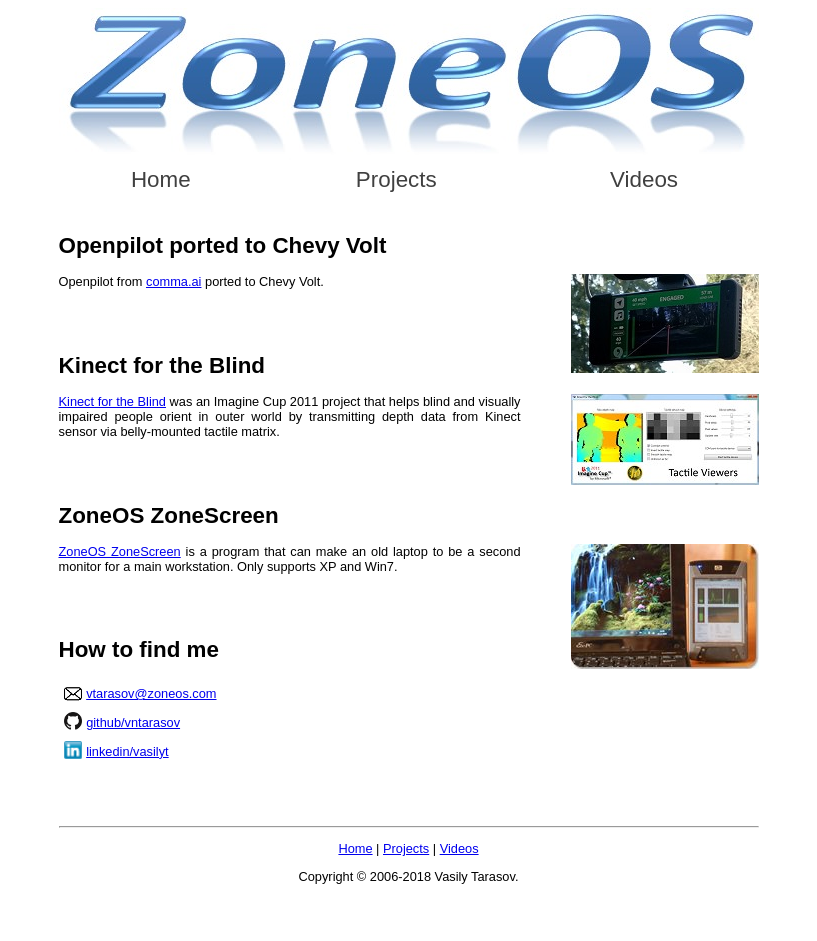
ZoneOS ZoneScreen (120, 551)
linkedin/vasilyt (127, 751)
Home (161, 179)
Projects (396, 179)
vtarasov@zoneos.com (151, 693)
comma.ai (173, 281)
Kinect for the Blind (112, 401)
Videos (644, 179)
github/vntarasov (133, 722)
